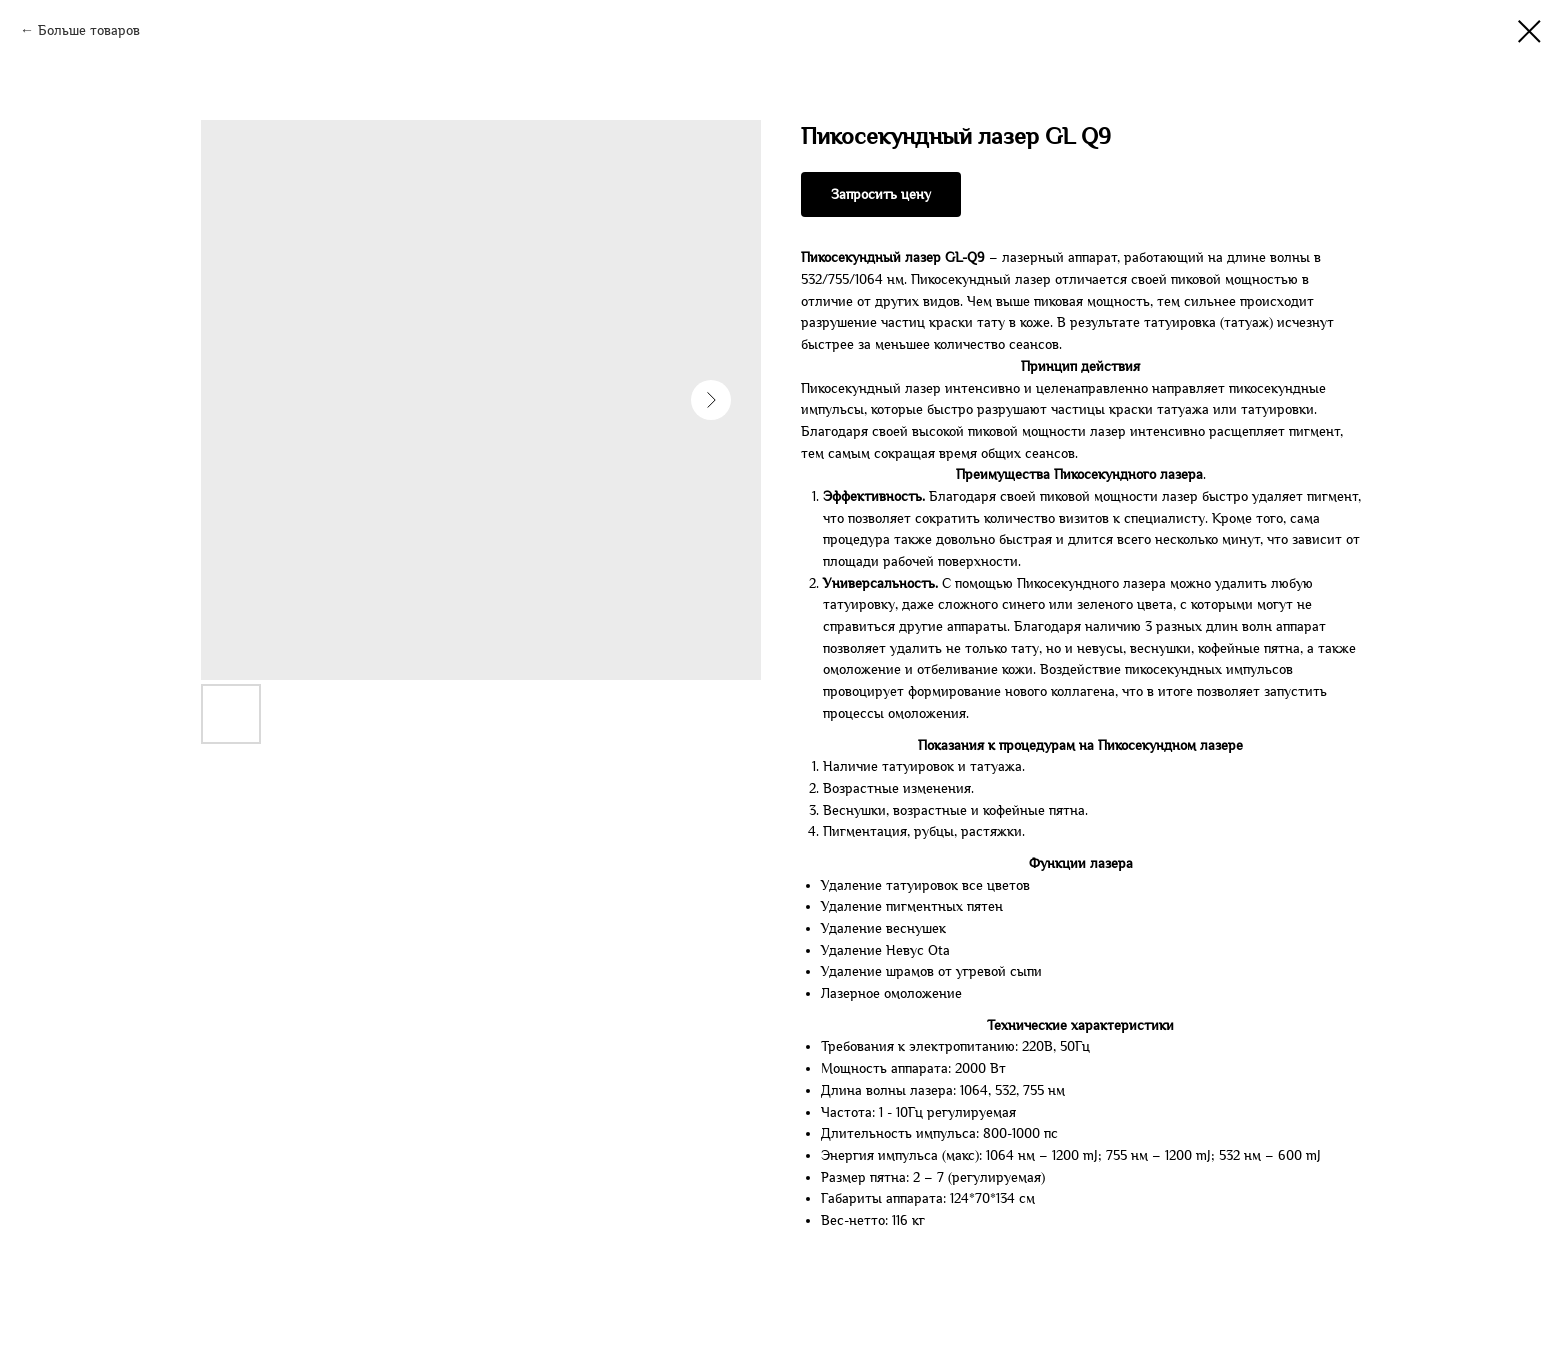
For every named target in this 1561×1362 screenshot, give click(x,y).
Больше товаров (89, 30)
